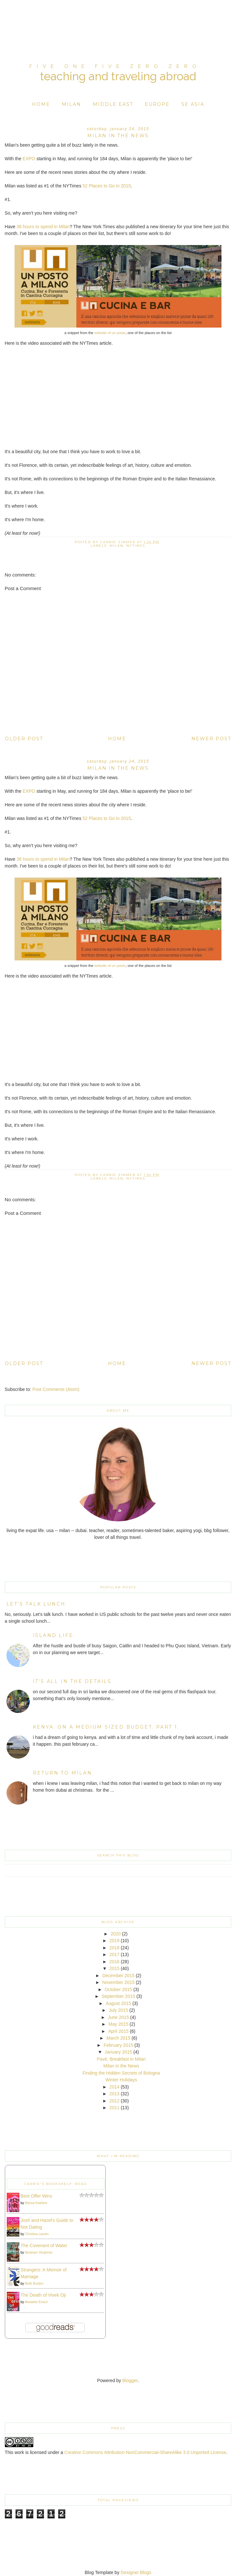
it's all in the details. (73, 1681)
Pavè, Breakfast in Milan (121, 2059)
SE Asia (192, 104)
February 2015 (118, 2045)
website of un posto (109, 333)
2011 (114, 2107)
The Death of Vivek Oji (43, 2295)
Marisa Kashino (36, 2203)
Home (41, 104)
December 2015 (118, 1975)
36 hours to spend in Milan (43, 226)
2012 (114, 2100)
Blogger (129, 2380)
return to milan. (63, 1773)
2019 (114, 1940)
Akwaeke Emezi (36, 2302)
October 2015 (118, 1989)
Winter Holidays (121, 2079)
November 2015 (118, 1982)
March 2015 (118, 2038)
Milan (71, 104)
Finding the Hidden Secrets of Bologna (121, 2073)
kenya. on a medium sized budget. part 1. (106, 1727)
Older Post (24, 739)
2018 (114, 1947)
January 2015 (118, 2052)
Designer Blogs (136, 2572)
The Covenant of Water (44, 2245)
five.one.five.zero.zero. (118, 66)
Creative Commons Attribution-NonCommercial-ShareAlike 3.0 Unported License (145, 2452)
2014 (114, 2086)
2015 (114, 1968)
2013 (114, 2093)
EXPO (29, 158)
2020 (116, 1933)
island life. (54, 1635)
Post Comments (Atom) (55, 1389)
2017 (114, 1954)
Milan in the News (121, 2065)
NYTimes (135, 545)
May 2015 (118, 2024)
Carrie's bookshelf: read (55, 2184)
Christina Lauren (36, 2234)
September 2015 (118, 1996)
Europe (157, 104)
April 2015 (118, 2031)
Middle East (113, 104)
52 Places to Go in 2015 (106, 185)
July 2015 (118, 2010)
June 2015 (118, 2017)
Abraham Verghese (38, 2252)
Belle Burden (34, 2283)
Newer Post (211, 739)
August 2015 (118, 2003)
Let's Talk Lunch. (37, 1604)
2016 (114, 1961)
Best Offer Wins (36, 2196)
